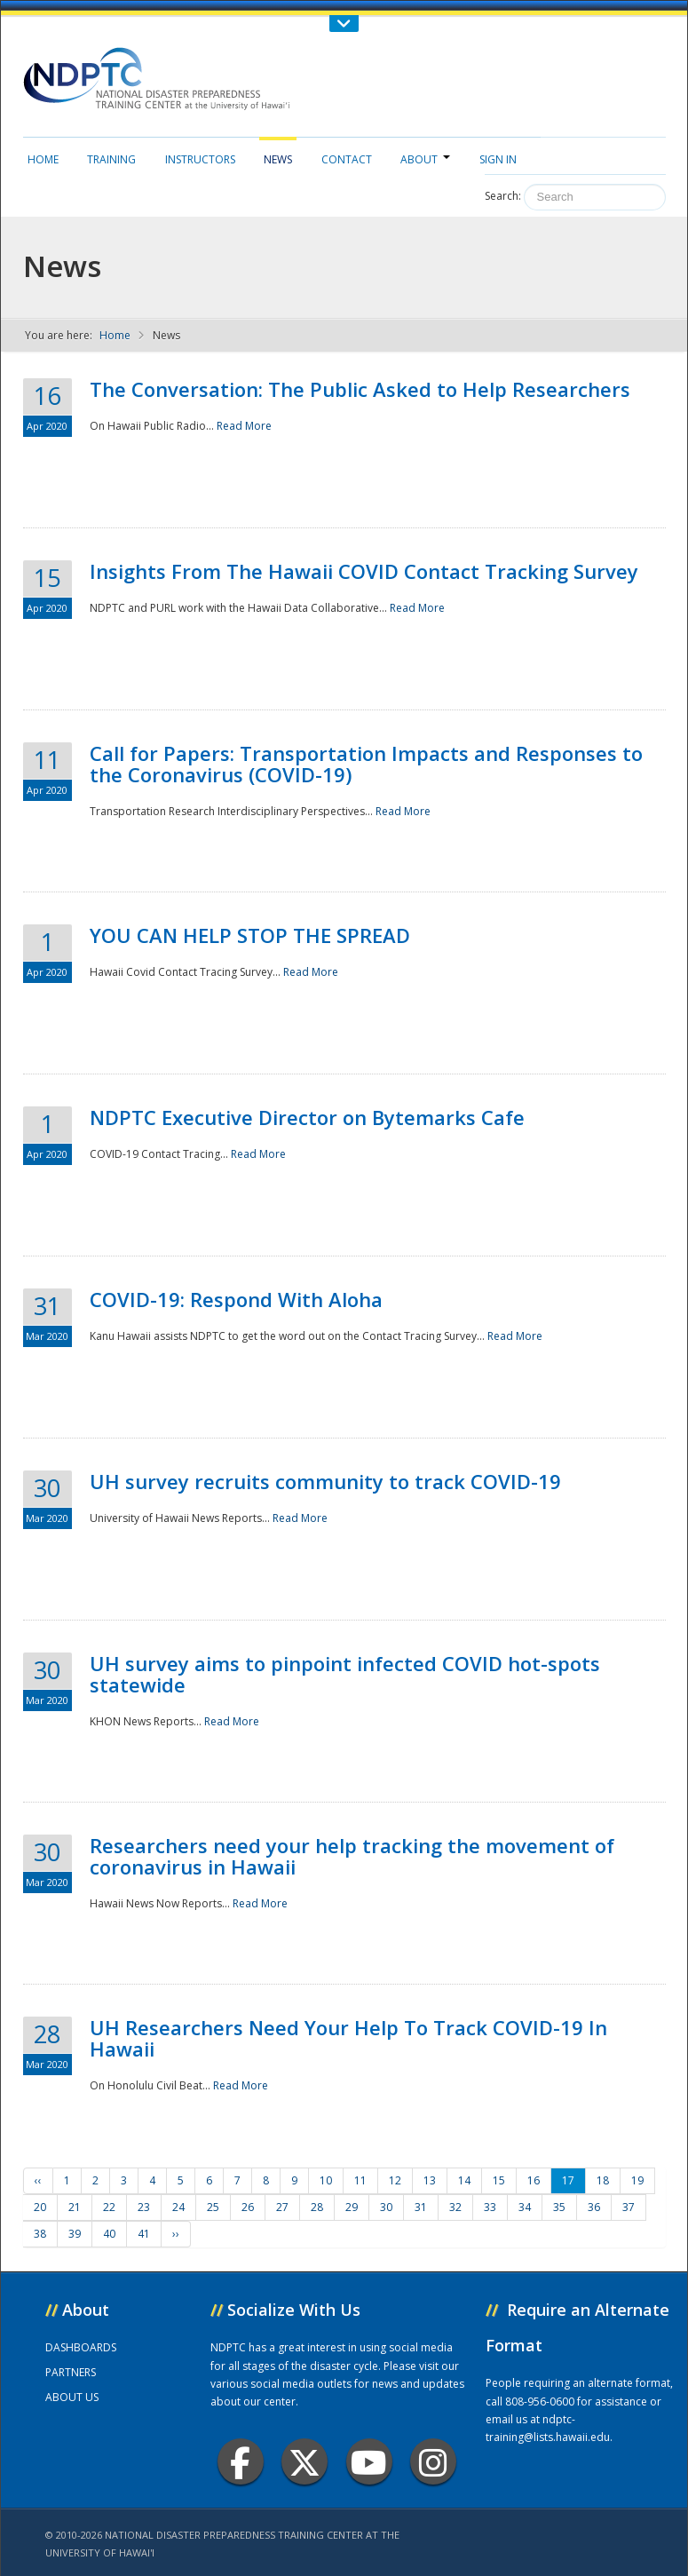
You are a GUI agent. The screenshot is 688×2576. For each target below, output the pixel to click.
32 (455, 2207)
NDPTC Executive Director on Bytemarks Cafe (307, 1117)
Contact (346, 159)
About (425, 159)
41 (144, 2233)
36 (594, 2207)
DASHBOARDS (80, 2347)
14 (464, 2180)
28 (317, 2207)
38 (40, 2233)
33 (490, 2207)
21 (74, 2207)
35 (559, 2207)
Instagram (433, 2462)
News (278, 159)
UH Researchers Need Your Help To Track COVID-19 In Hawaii (348, 2038)
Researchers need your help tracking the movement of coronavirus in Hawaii (352, 1856)
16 (533, 2180)
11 (360, 2180)
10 (326, 2180)
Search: (503, 195)
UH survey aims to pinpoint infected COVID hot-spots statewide (345, 1674)
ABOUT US (72, 2397)
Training (111, 159)
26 (247, 2207)
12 (395, 2180)
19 (637, 2180)
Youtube (369, 2462)
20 (40, 2207)
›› (175, 2233)
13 (429, 2180)
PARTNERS (70, 2372)
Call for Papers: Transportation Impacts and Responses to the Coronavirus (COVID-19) (366, 764)
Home (43, 159)
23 (144, 2207)
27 (282, 2207)
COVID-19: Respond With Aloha (236, 1299)
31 (421, 2207)
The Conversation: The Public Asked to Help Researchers (360, 389)
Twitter (304, 2462)
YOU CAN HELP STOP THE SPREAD (250, 935)
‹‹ (38, 2180)
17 (568, 2180)
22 (109, 2207)
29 (351, 2207)
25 (213, 2207)
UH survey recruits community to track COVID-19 (325, 1481)
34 (524, 2207)
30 (386, 2207)
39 (74, 2233)
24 (178, 2207)
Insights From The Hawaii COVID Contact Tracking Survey (364, 571)
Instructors (200, 159)
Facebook (240, 2462)
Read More (244, 425)
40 (109, 2233)
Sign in (498, 159)
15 (499, 2180)
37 (628, 2207)
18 (603, 2180)
